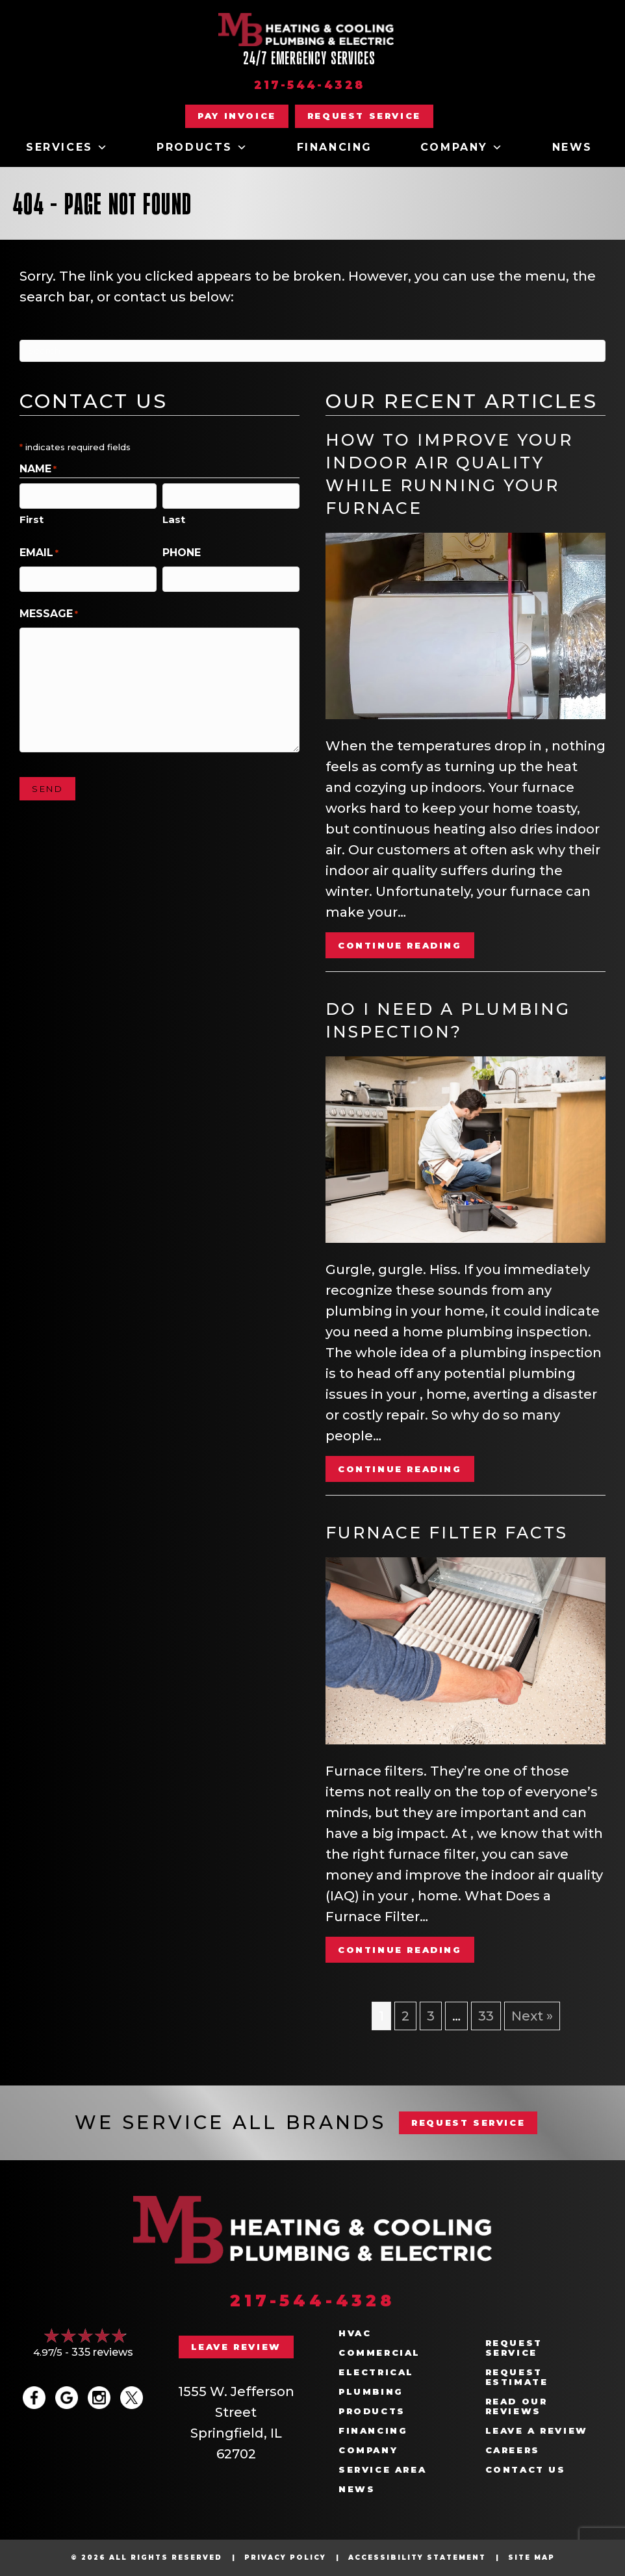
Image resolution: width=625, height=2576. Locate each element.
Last (173, 519)
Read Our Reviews (516, 2406)
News (572, 147)
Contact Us (525, 2470)
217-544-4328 (309, 85)
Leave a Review (536, 2431)
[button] (364, 116)
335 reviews (102, 2352)
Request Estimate (516, 2377)
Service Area (382, 2470)
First (31, 519)
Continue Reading (400, 945)
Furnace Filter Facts (446, 1532)
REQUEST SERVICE (468, 2122)
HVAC (354, 2333)
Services (67, 147)
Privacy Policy (285, 2557)
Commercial (379, 2353)
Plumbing (370, 2392)
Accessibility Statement (417, 2557)
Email (38, 553)
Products (202, 147)
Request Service (513, 2348)
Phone (181, 552)
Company (462, 147)
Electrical (376, 2372)
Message (48, 614)
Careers (512, 2450)
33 (486, 2016)
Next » (532, 2016)
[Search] (312, 351)
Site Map (531, 2557)
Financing (334, 147)
